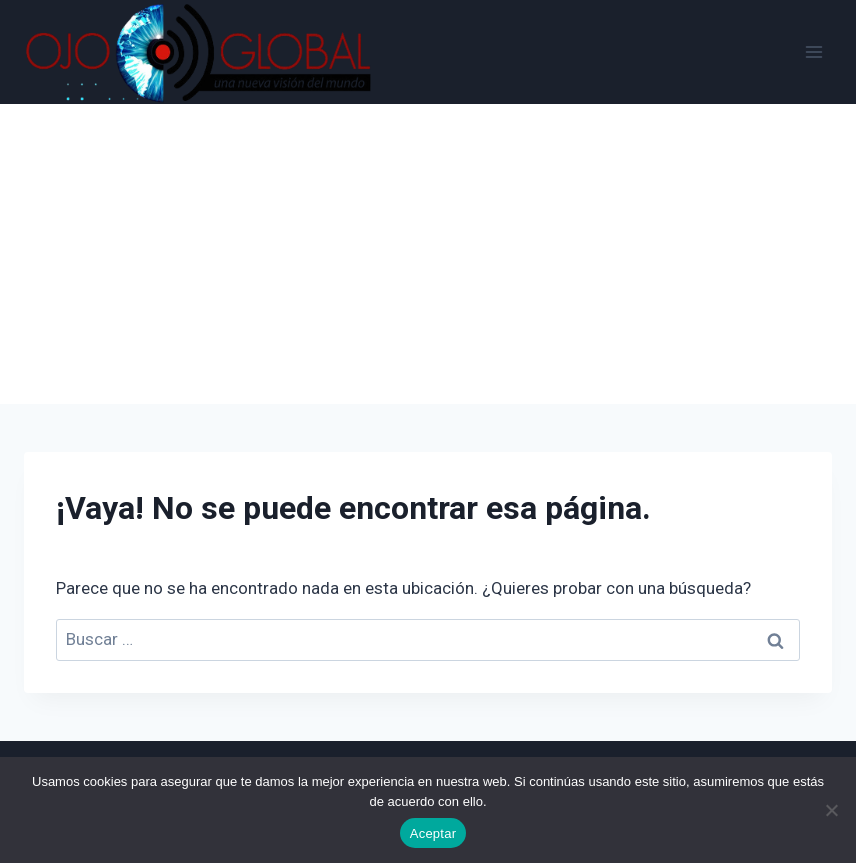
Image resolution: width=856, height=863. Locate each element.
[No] (831, 810)
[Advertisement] (428, 254)
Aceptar (433, 833)
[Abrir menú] (813, 51)
